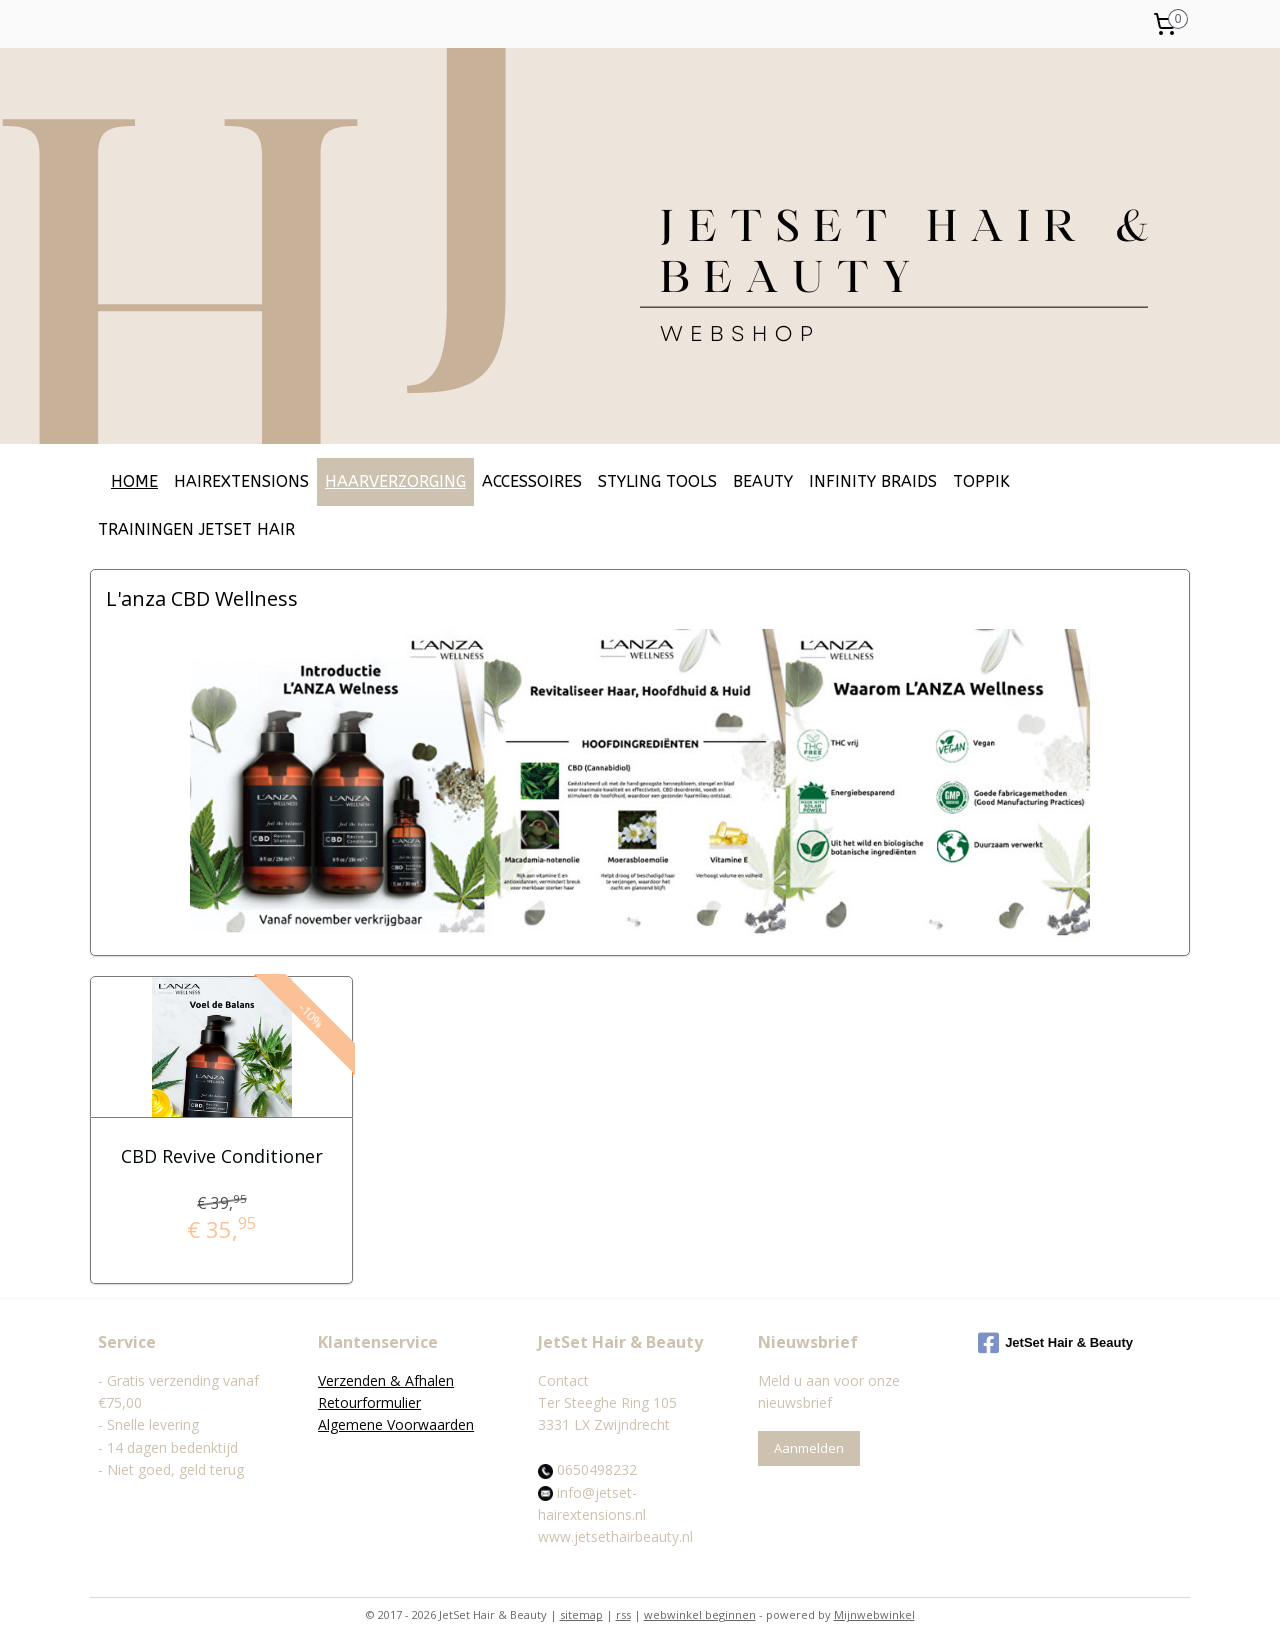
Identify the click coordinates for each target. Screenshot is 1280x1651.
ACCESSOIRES (532, 481)
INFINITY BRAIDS (873, 481)
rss (623, 1614)
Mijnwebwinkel (874, 1614)
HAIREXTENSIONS (241, 481)
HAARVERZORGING (395, 481)
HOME (134, 481)
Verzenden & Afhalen (386, 1380)
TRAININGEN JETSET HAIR (196, 529)
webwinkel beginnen (700, 1614)
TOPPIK (981, 481)
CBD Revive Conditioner (221, 1156)
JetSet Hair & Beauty (1055, 1343)
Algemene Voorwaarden (396, 1424)
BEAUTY (763, 481)
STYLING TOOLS (657, 481)
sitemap (581, 1614)
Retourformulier (369, 1402)
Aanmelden (809, 1448)
